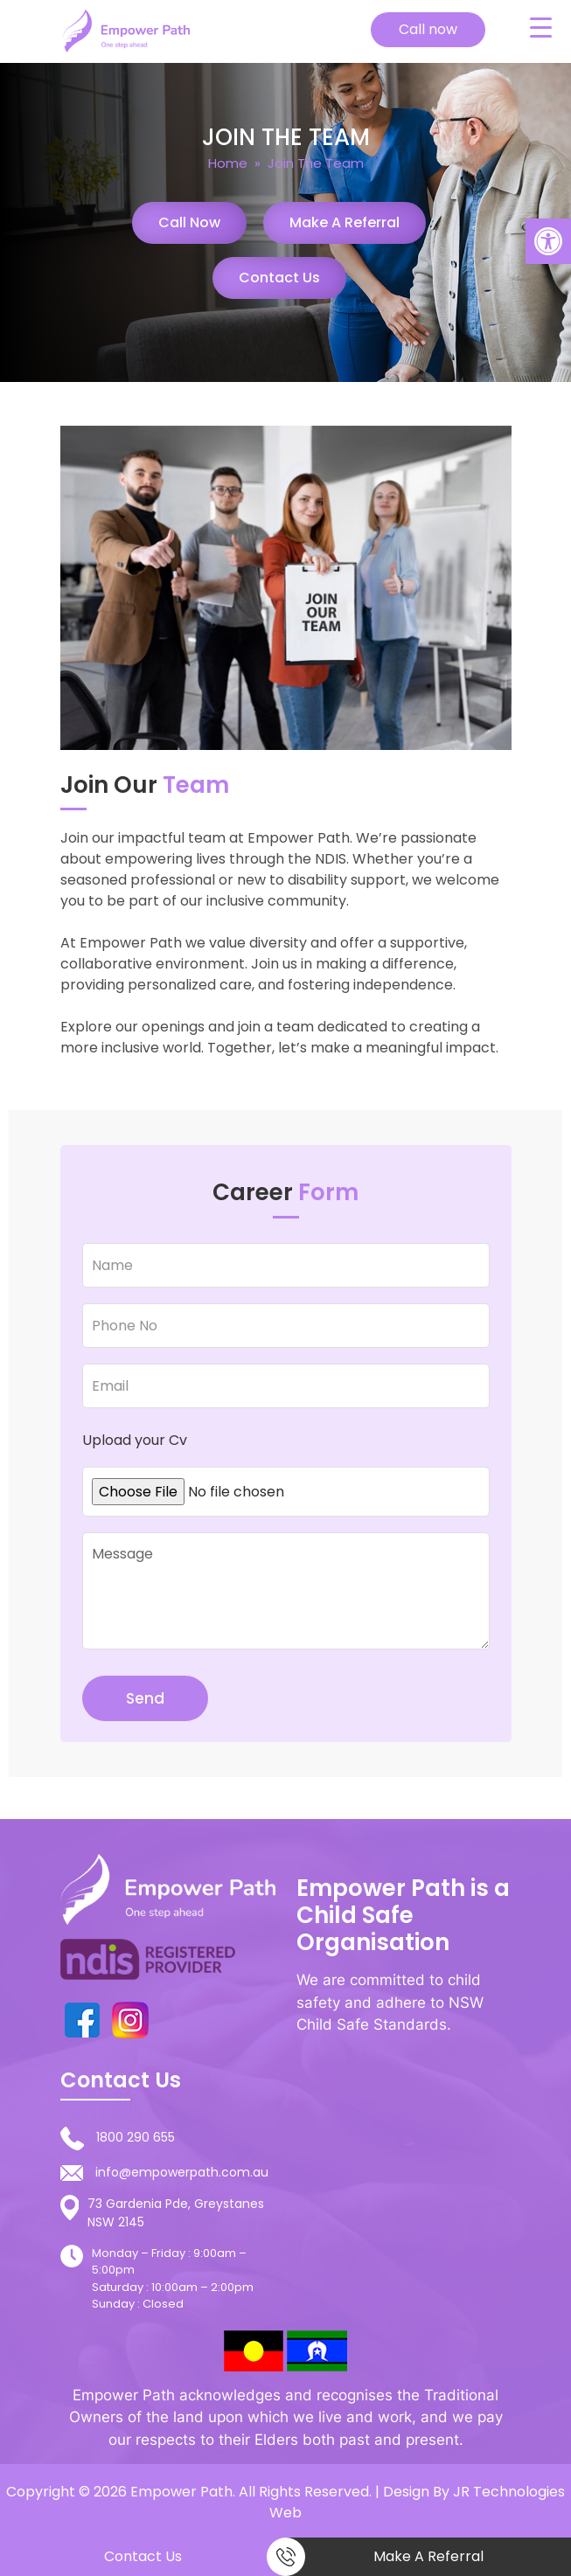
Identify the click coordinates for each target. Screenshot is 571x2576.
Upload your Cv (134, 1440)
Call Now (189, 222)
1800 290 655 (135, 2137)
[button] (548, 241)
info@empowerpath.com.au (181, 2172)
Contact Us (279, 277)
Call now (428, 29)
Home (227, 163)
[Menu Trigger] (540, 27)
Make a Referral (344, 222)
